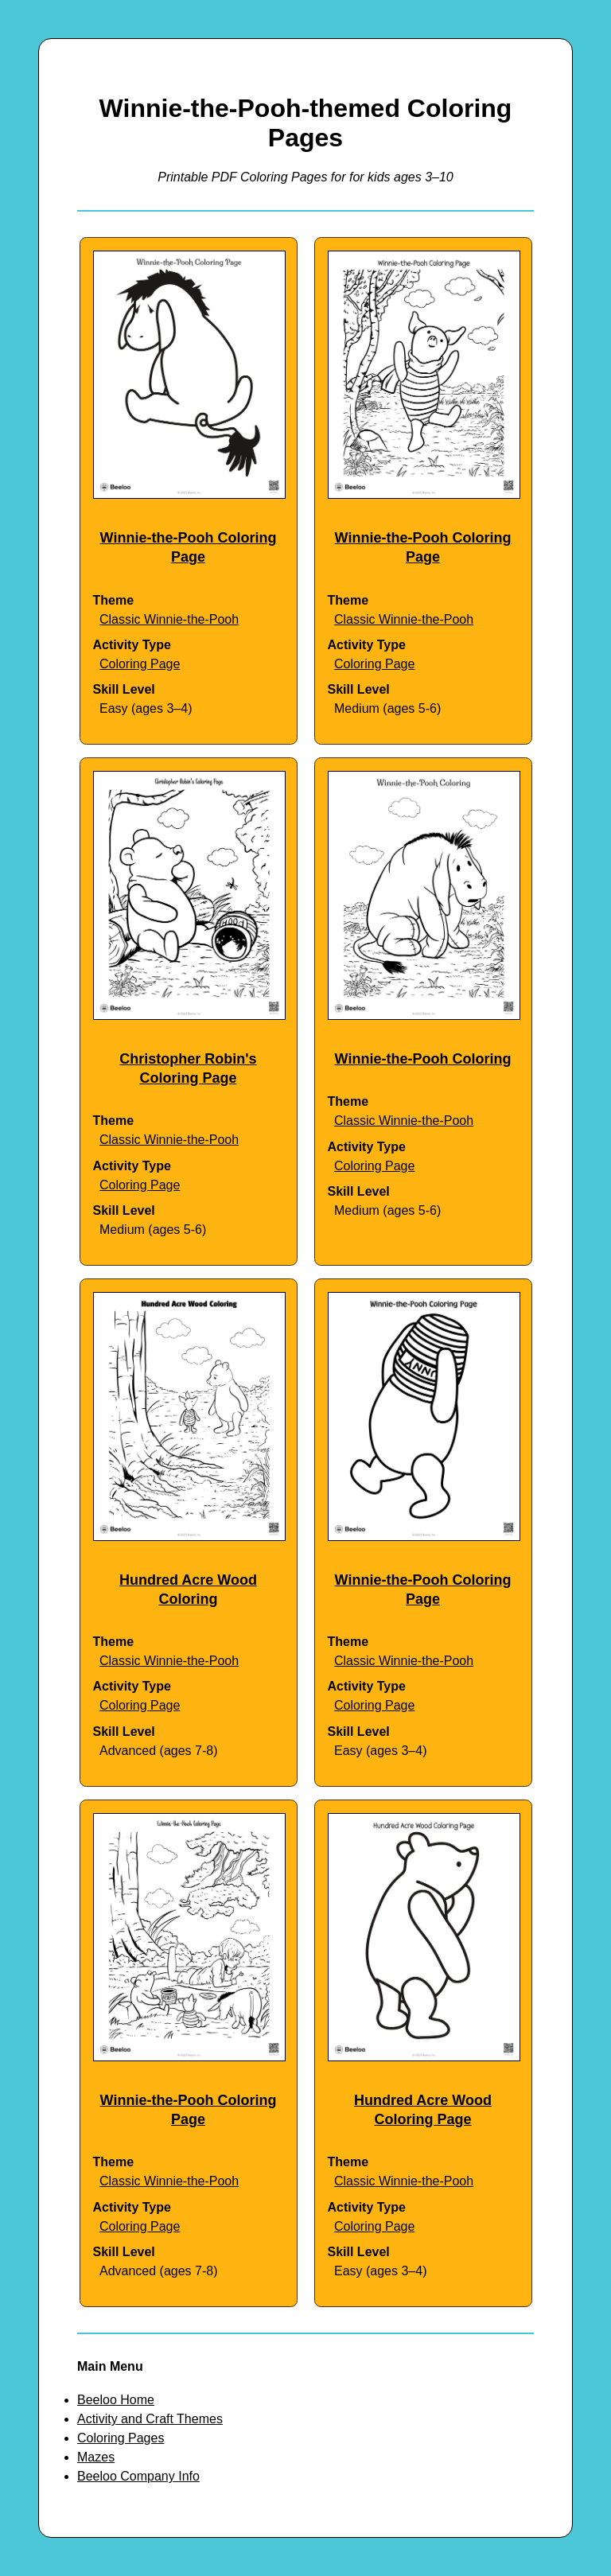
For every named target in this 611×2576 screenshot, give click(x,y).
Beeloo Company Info (138, 2476)
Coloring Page (139, 664)
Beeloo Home (115, 2400)
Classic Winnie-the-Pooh (169, 619)
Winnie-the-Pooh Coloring (423, 1059)
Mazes (96, 2457)
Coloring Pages (120, 2438)
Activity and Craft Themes (150, 2419)
